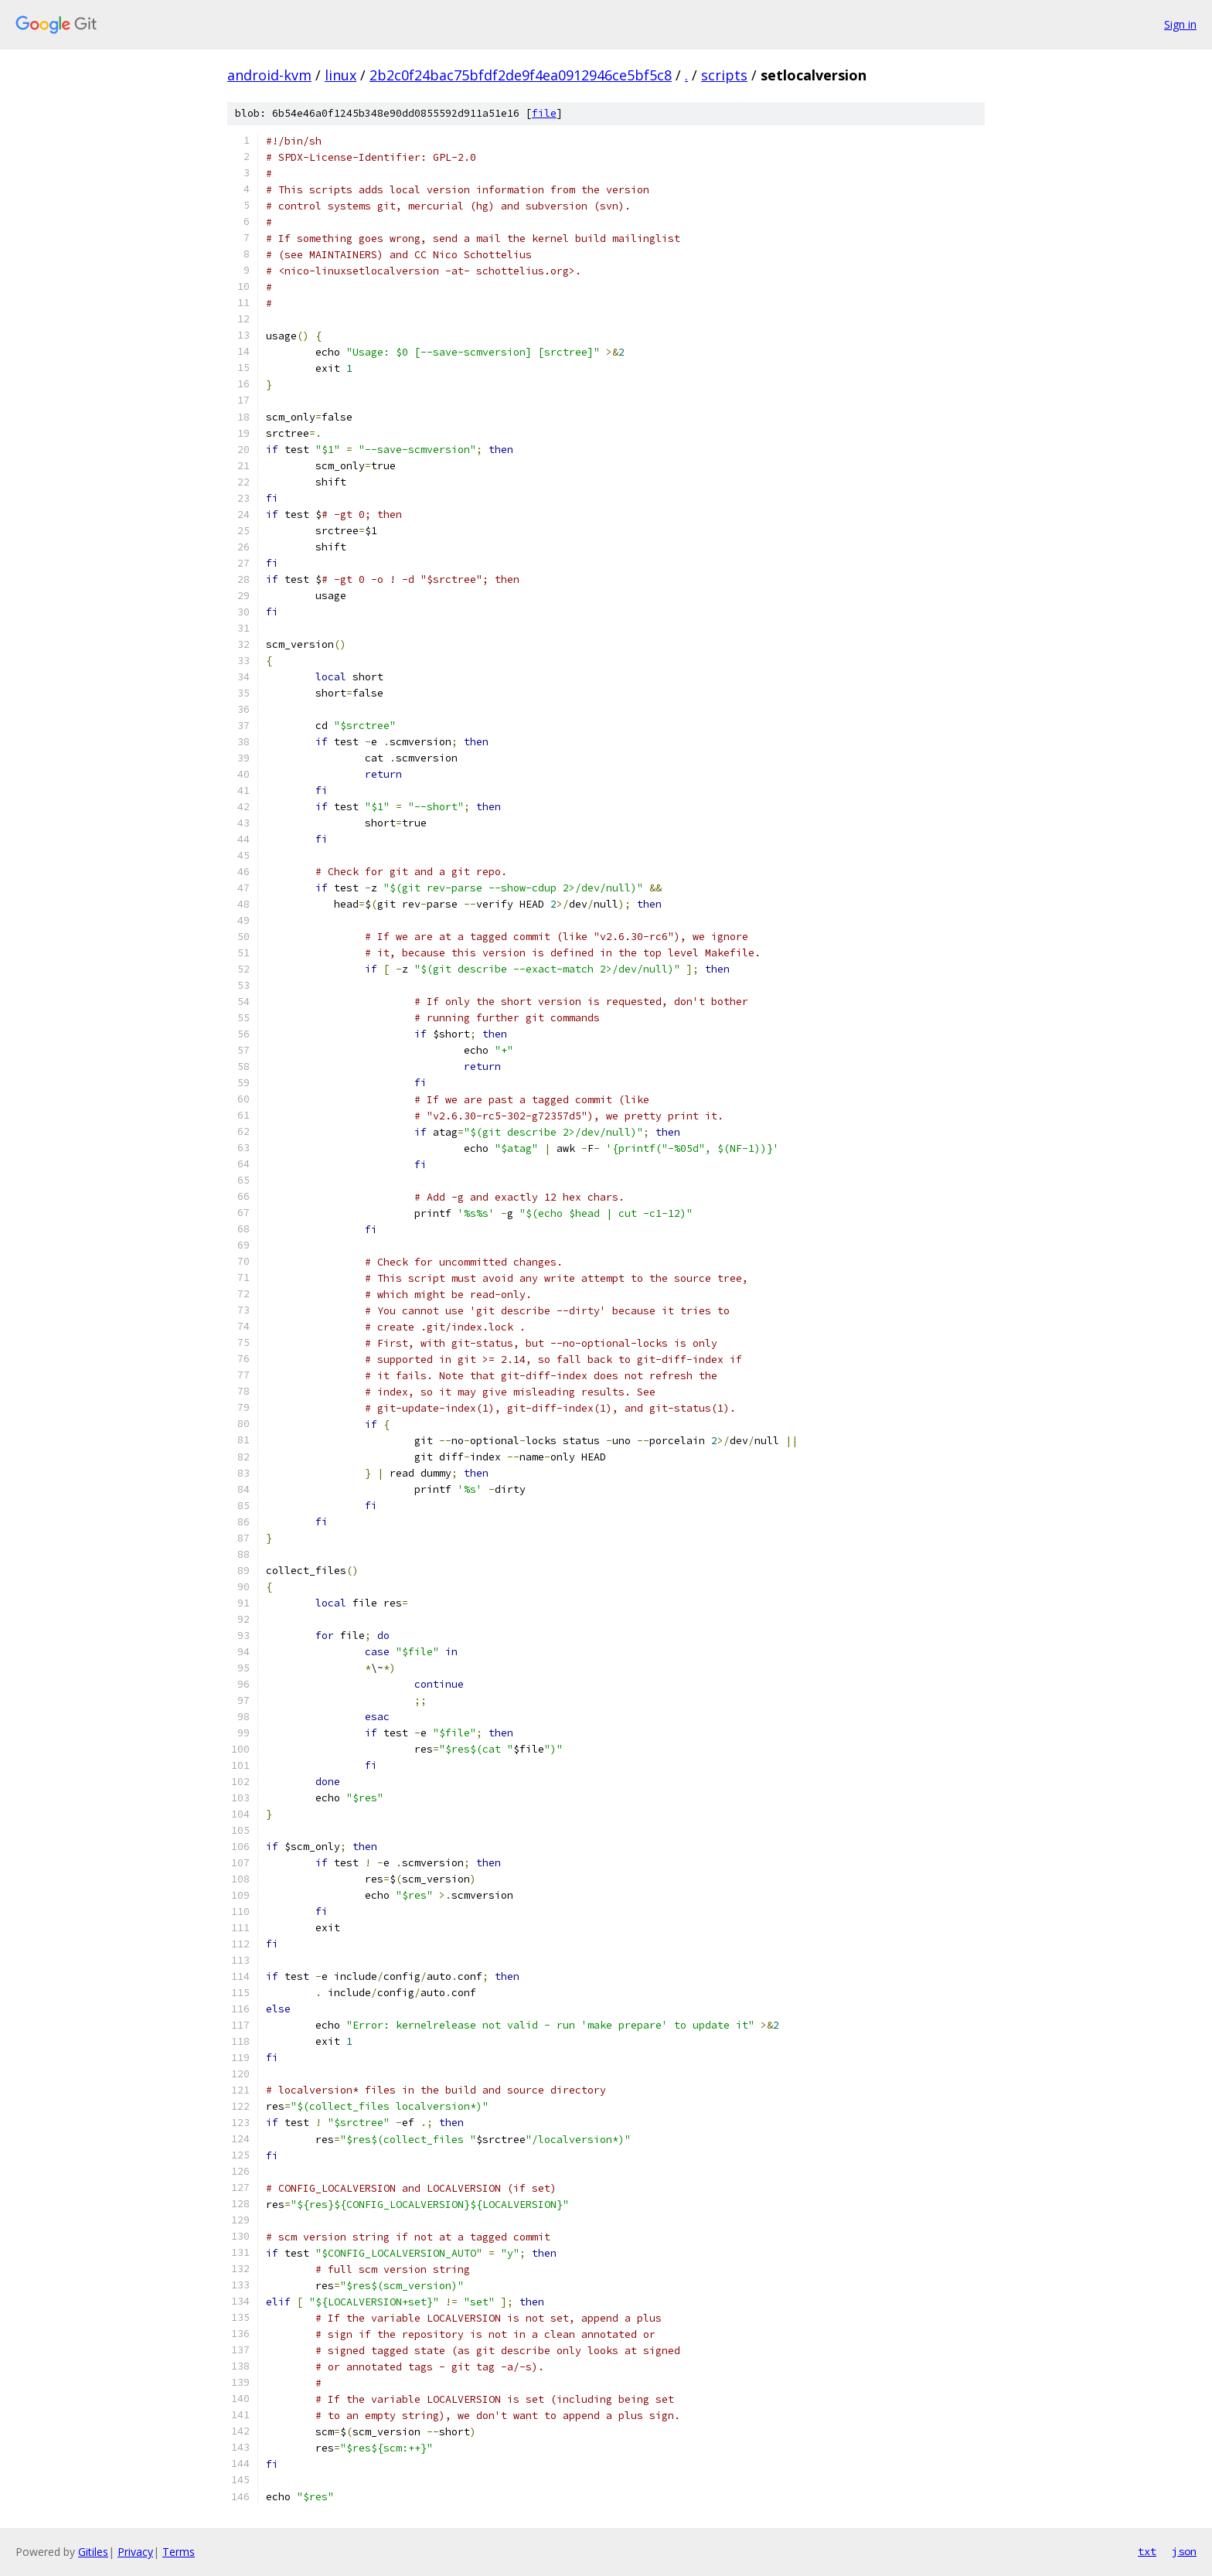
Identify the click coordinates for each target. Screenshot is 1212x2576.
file (544, 113)
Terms (178, 2551)
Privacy (135, 2551)
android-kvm (269, 75)
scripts (724, 75)
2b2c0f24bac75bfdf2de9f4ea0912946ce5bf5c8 (520, 75)
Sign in (1180, 24)
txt (1147, 2551)
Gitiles (93, 2551)
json (1184, 2551)
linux (340, 75)
